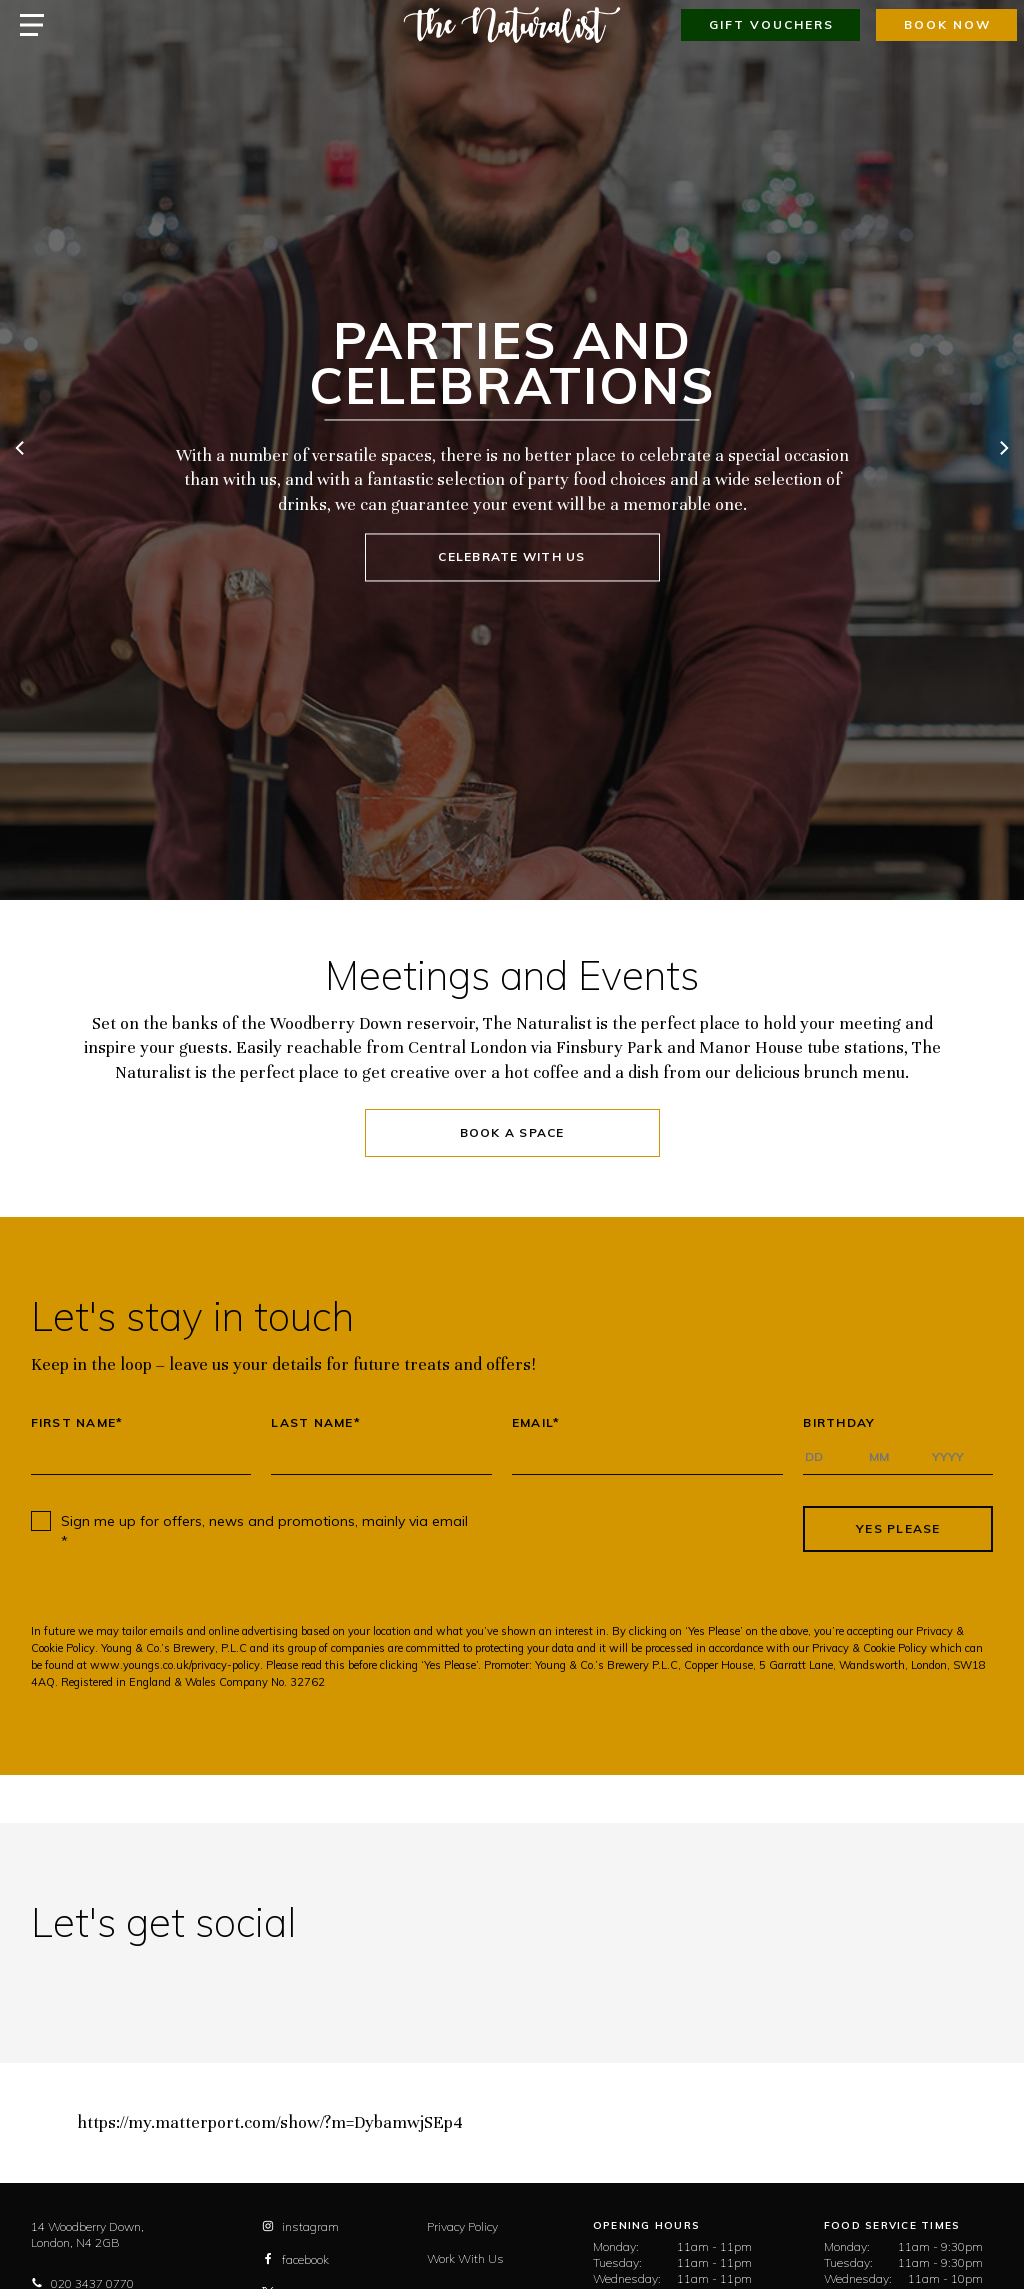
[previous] (21, 450)
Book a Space (512, 1132)
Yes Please (898, 1528)
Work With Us (465, 2258)
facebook (295, 2259)
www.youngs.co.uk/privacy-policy (175, 1665)
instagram (300, 2226)
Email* (536, 1423)
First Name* (77, 1423)
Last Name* (316, 1423)
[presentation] (639, 1529)
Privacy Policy (462, 2226)
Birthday (839, 1423)
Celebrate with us (511, 556)
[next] (1003, 450)
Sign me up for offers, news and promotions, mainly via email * (264, 1531)
